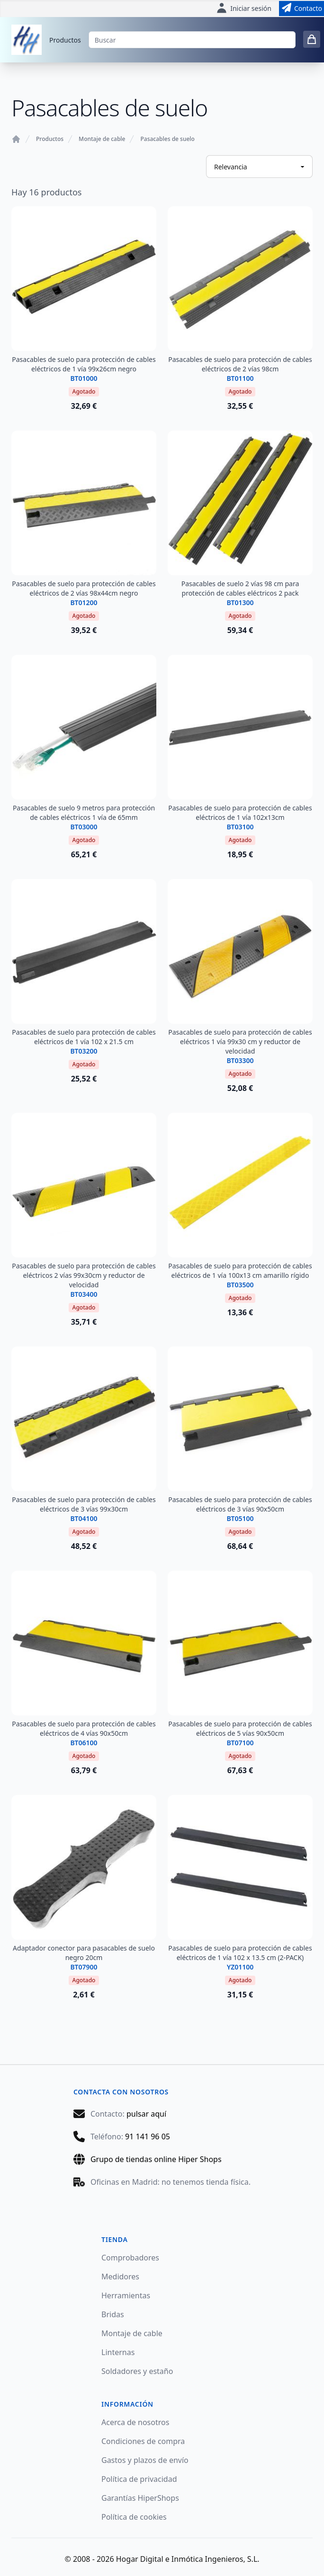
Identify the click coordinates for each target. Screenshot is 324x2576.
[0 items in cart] (311, 39)
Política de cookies (134, 2517)
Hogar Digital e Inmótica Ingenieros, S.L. (188, 2559)
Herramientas (125, 2295)
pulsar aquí (146, 2114)
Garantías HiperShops (140, 2498)
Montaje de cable (102, 139)
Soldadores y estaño (137, 2371)
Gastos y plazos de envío (145, 2460)
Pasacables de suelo (167, 139)
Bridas (112, 2314)
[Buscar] (192, 39)
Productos (65, 39)
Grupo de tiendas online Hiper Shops (156, 2159)
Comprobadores (130, 2257)
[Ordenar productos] (259, 166)
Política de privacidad (139, 2479)
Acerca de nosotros (135, 2422)
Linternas (118, 2352)
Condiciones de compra (143, 2441)
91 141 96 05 (147, 2136)
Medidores (120, 2276)
